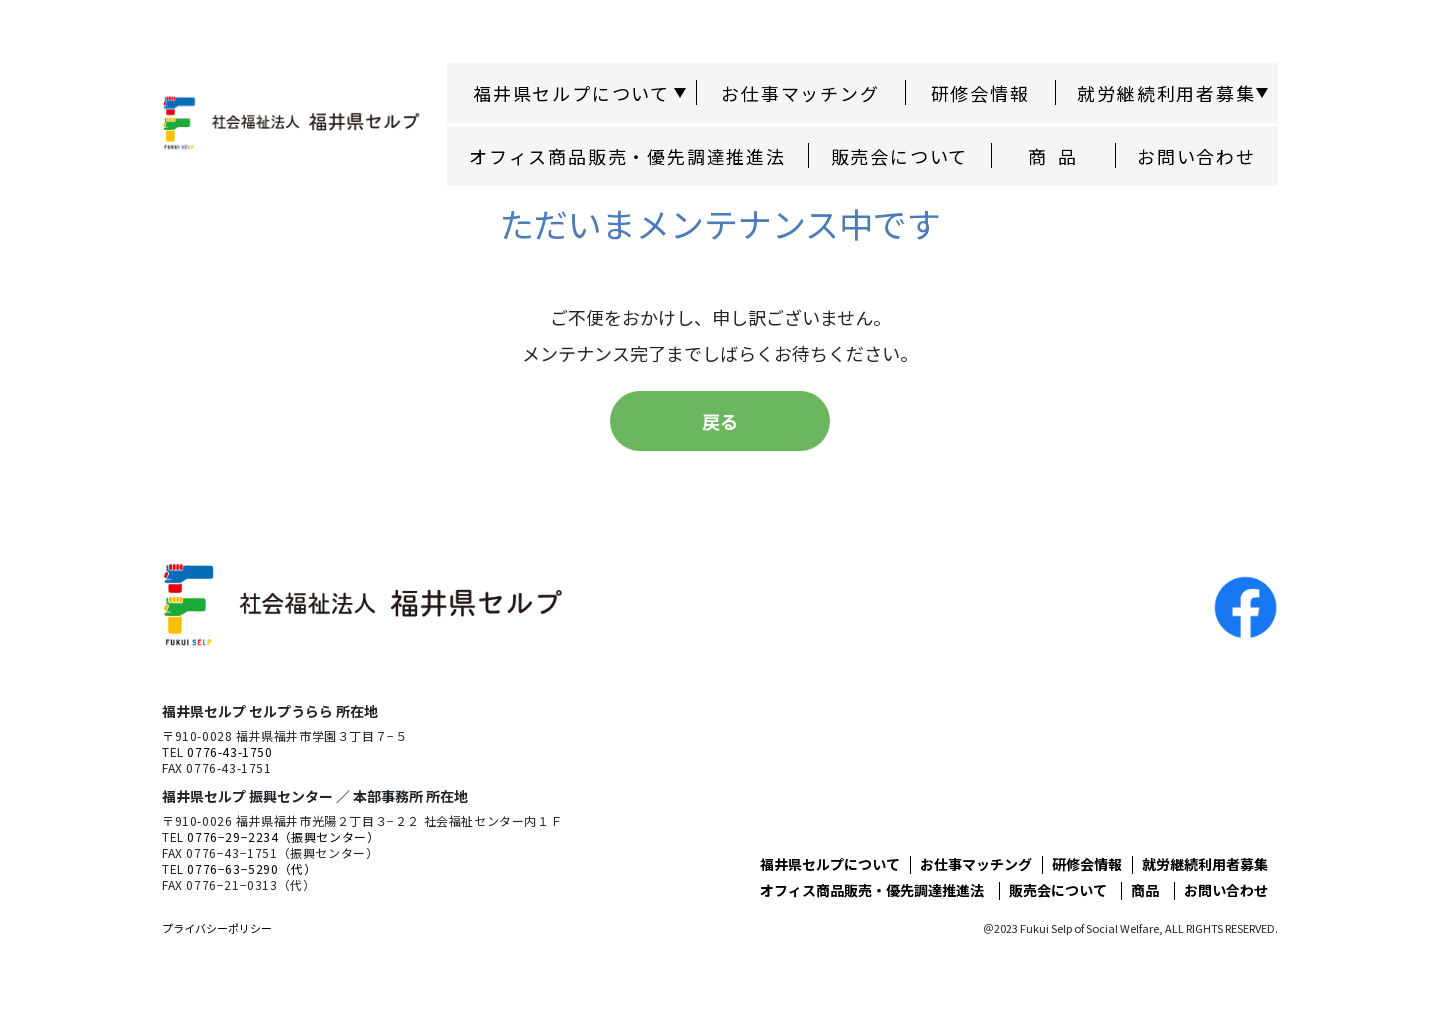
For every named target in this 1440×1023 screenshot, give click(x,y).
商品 (1145, 890)
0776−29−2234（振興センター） (283, 836)
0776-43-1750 (229, 751)
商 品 (1053, 156)
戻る (720, 421)
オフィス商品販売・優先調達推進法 (627, 156)
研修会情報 (980, 93)
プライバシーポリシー (217, 928)
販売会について (900, 156)
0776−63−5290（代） (251, 868)
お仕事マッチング (800, 93)
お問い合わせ (1196, 156)
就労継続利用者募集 (1205, 864)
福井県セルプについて (830, 864)
